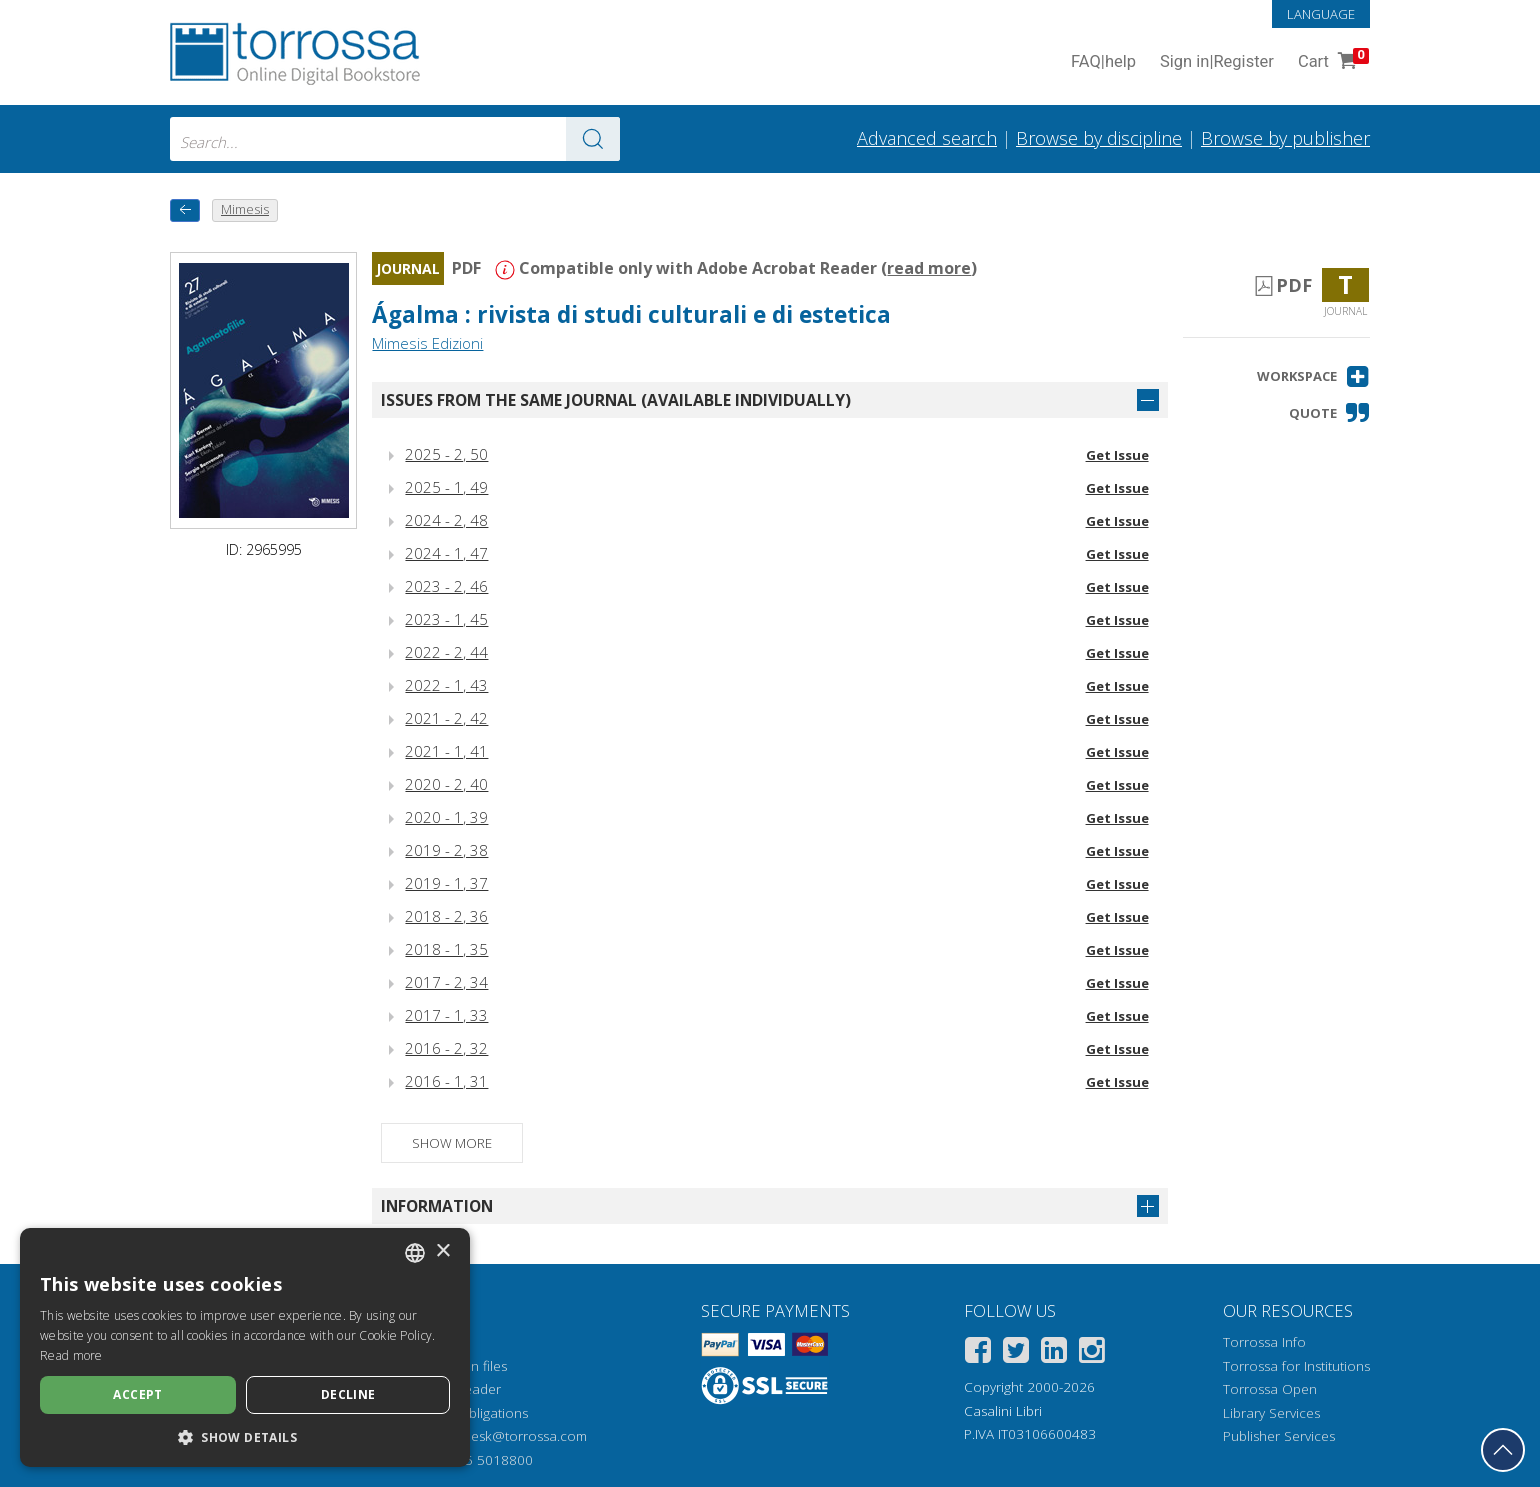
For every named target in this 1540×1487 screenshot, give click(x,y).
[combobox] (395, 139)
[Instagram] (1092, 1353)
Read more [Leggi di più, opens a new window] (71, 1355)
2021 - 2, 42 (446, 718)
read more (929, 268)
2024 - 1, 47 (446, 553)
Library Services (1271, 1413)
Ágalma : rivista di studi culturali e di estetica (631, 314)
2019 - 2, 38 (446, 850)
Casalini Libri (1003, 1411)
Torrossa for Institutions (1296, 1366)
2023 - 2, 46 (446, 586)
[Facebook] (978, 1353)
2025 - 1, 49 (446, 487)
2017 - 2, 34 (446, 982)
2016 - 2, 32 (446, 1048)
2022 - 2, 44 (446, 652)
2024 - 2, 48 (446, 520)
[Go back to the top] (1503, 1450)
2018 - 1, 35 (446, 949)
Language (1321, 14)
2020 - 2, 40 (446, 784)
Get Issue (1117, 455)
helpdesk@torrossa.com (511, 1436)
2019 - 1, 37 (446, 883)
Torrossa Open (1270, 1389)
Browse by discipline (1099, 138)
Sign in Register (1217, 62)
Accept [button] (137, 1394)
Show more (452, 1143)
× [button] (442, 1251)
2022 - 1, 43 (446, 685)
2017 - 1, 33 (446, 1015)
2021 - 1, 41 (446, 751)
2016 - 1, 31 (446, 1081)
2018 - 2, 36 (446, 916)
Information (437, 1206)
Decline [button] (348, 1394)
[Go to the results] (593, 139)
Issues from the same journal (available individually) (616, 400)
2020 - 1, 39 (446, 817)
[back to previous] (185, 210)
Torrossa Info (1264, 1342)
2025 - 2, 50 (446, 454)
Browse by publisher (1285, 138)
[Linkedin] (1054, 1353)
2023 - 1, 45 (446, 619)
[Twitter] (1016, 1353)
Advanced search (927, 138)
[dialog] (245, 1347)
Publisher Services (1279, 1436)
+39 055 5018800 (477, 1460)
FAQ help (1103, 62)
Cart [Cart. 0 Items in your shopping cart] (1331, 62)
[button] (1313, 376)
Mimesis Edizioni (427, 343)
